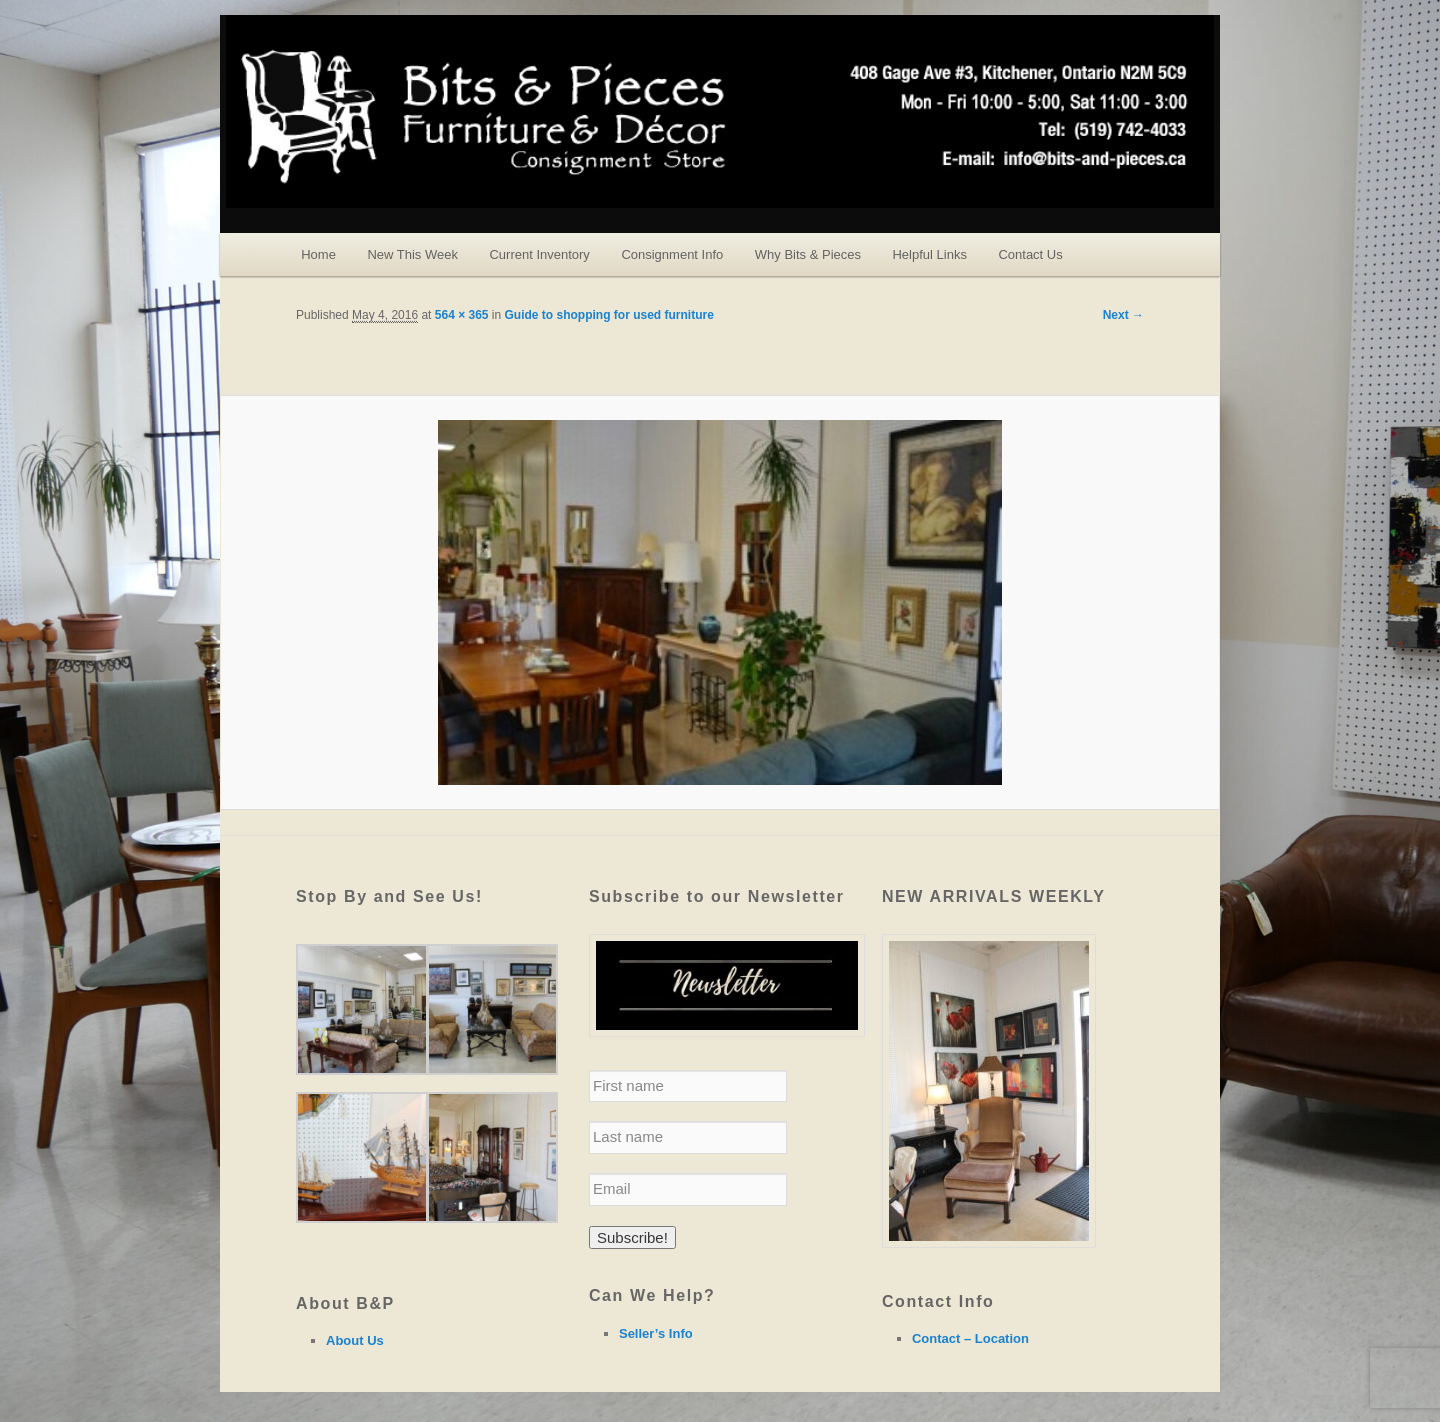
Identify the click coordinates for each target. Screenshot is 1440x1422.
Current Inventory (539, 254)
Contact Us (1030, 254)
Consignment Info (672, 254)
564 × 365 (462, 315)
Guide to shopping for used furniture (609, 315)
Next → (1123, 315)
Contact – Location (970, 1338)
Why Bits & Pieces (808, 254)
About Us (355, 1340)
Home (318, 254)
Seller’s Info (656, 1333)
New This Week (412, 254)
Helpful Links (929, 254)
